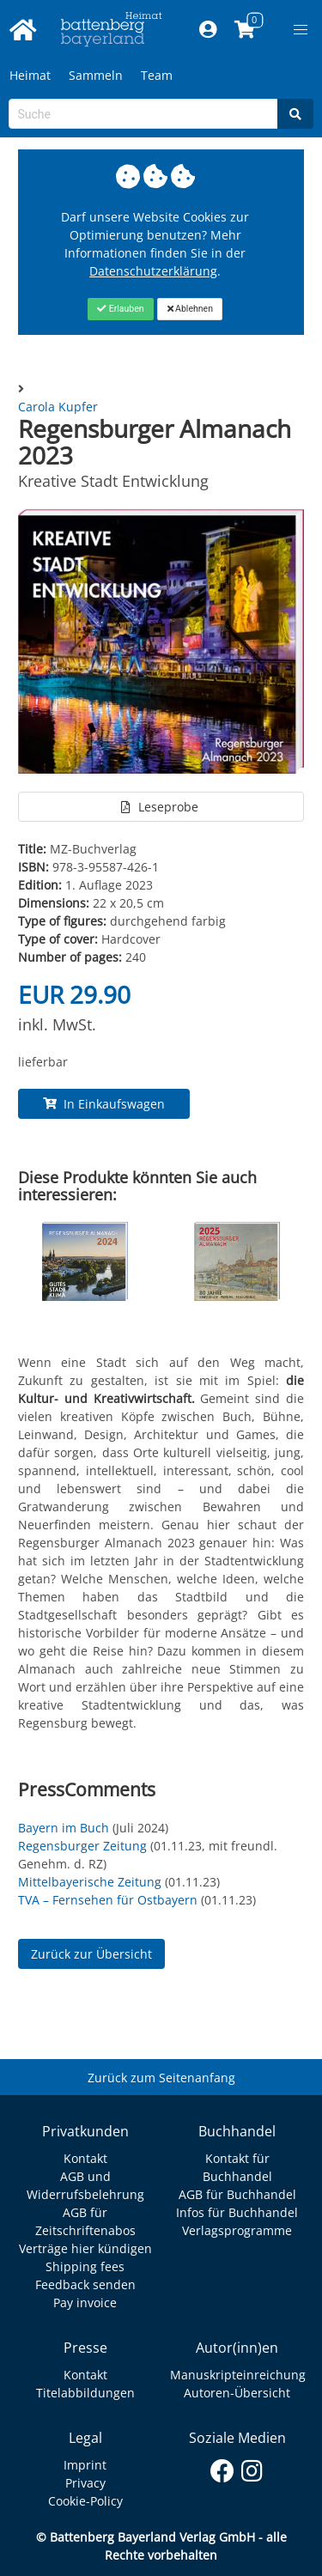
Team (157, 75)
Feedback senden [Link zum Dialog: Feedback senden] (85, 2284)
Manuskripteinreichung (238, 2374)
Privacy (85, 2483)
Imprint (85, 2465)
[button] (300, 30)
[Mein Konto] (207, 30)
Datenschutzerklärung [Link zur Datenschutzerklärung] (153, 271)
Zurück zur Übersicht (91, 1954)
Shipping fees (85, 2266)
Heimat (30, 75)
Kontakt (85, 2158)
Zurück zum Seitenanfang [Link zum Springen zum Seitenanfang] (161, 2077)
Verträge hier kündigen (85, 2248)
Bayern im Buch (63, 1828)
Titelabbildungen (85, 2393)
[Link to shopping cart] (244, 30)
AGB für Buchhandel (237, 2194)
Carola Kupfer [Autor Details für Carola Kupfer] (58, 406)
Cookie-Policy (85, 2501)
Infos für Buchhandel (237, 2212)
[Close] (121, 309)
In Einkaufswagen (104, 1104)
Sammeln (96, 75)
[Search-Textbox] (143, 114)
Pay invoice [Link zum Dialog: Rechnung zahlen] (85, 2302)
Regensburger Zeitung (82, 1846)
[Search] (295, 114)
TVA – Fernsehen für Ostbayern (107, 1900)
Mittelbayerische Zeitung (89, 1882)
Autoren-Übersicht (237, 2393)
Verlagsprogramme (237, 2230)
